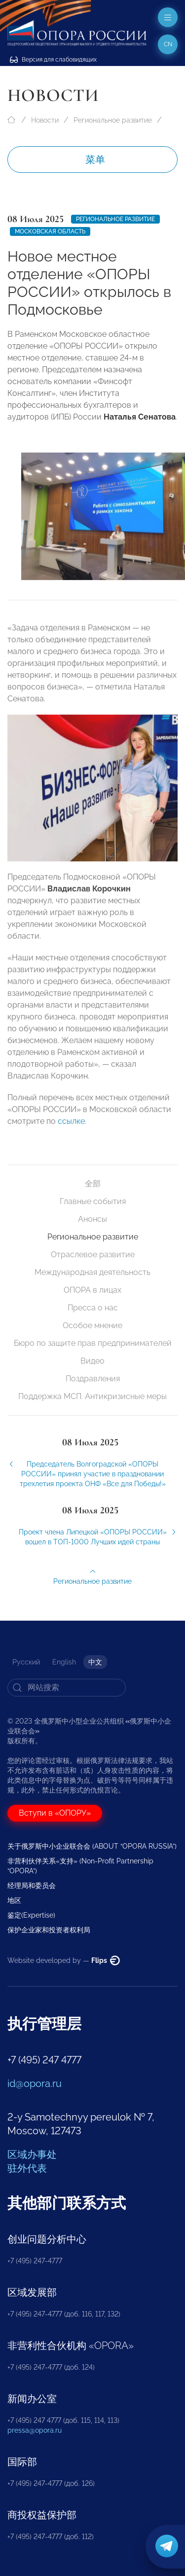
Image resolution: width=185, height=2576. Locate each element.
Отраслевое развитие (93, 1254)
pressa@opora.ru (34, 2430)
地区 (14, 1900)
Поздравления (93, 1378)
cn (168, 44)
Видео (92, 1361)
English (64, 1662)
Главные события (93, 1201)
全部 (93, 1183)
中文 (95, 1662)
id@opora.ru (34, 2083)
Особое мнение (92, 1325)
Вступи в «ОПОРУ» (55, 1813)
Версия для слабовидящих (53, 59)
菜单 (95, 159)
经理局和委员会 (31, 1886)
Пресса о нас (93, 1307)
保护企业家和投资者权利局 (48, 1930)
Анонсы (92, 1219)
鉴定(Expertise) (31, 1915)
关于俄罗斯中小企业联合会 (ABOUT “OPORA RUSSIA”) (92, 1846)
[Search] (66, 1687)
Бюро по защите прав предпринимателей (93, 1343)
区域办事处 (32, 2154)
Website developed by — (63, 1960)
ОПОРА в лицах (92, 1290)
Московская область (50, 231)
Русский (26, 1662)
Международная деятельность (92, 1272)
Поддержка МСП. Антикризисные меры (92, 1396)
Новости (45, 120)
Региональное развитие (113, 120)
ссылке (70, 1127)
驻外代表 (27, 2168)
